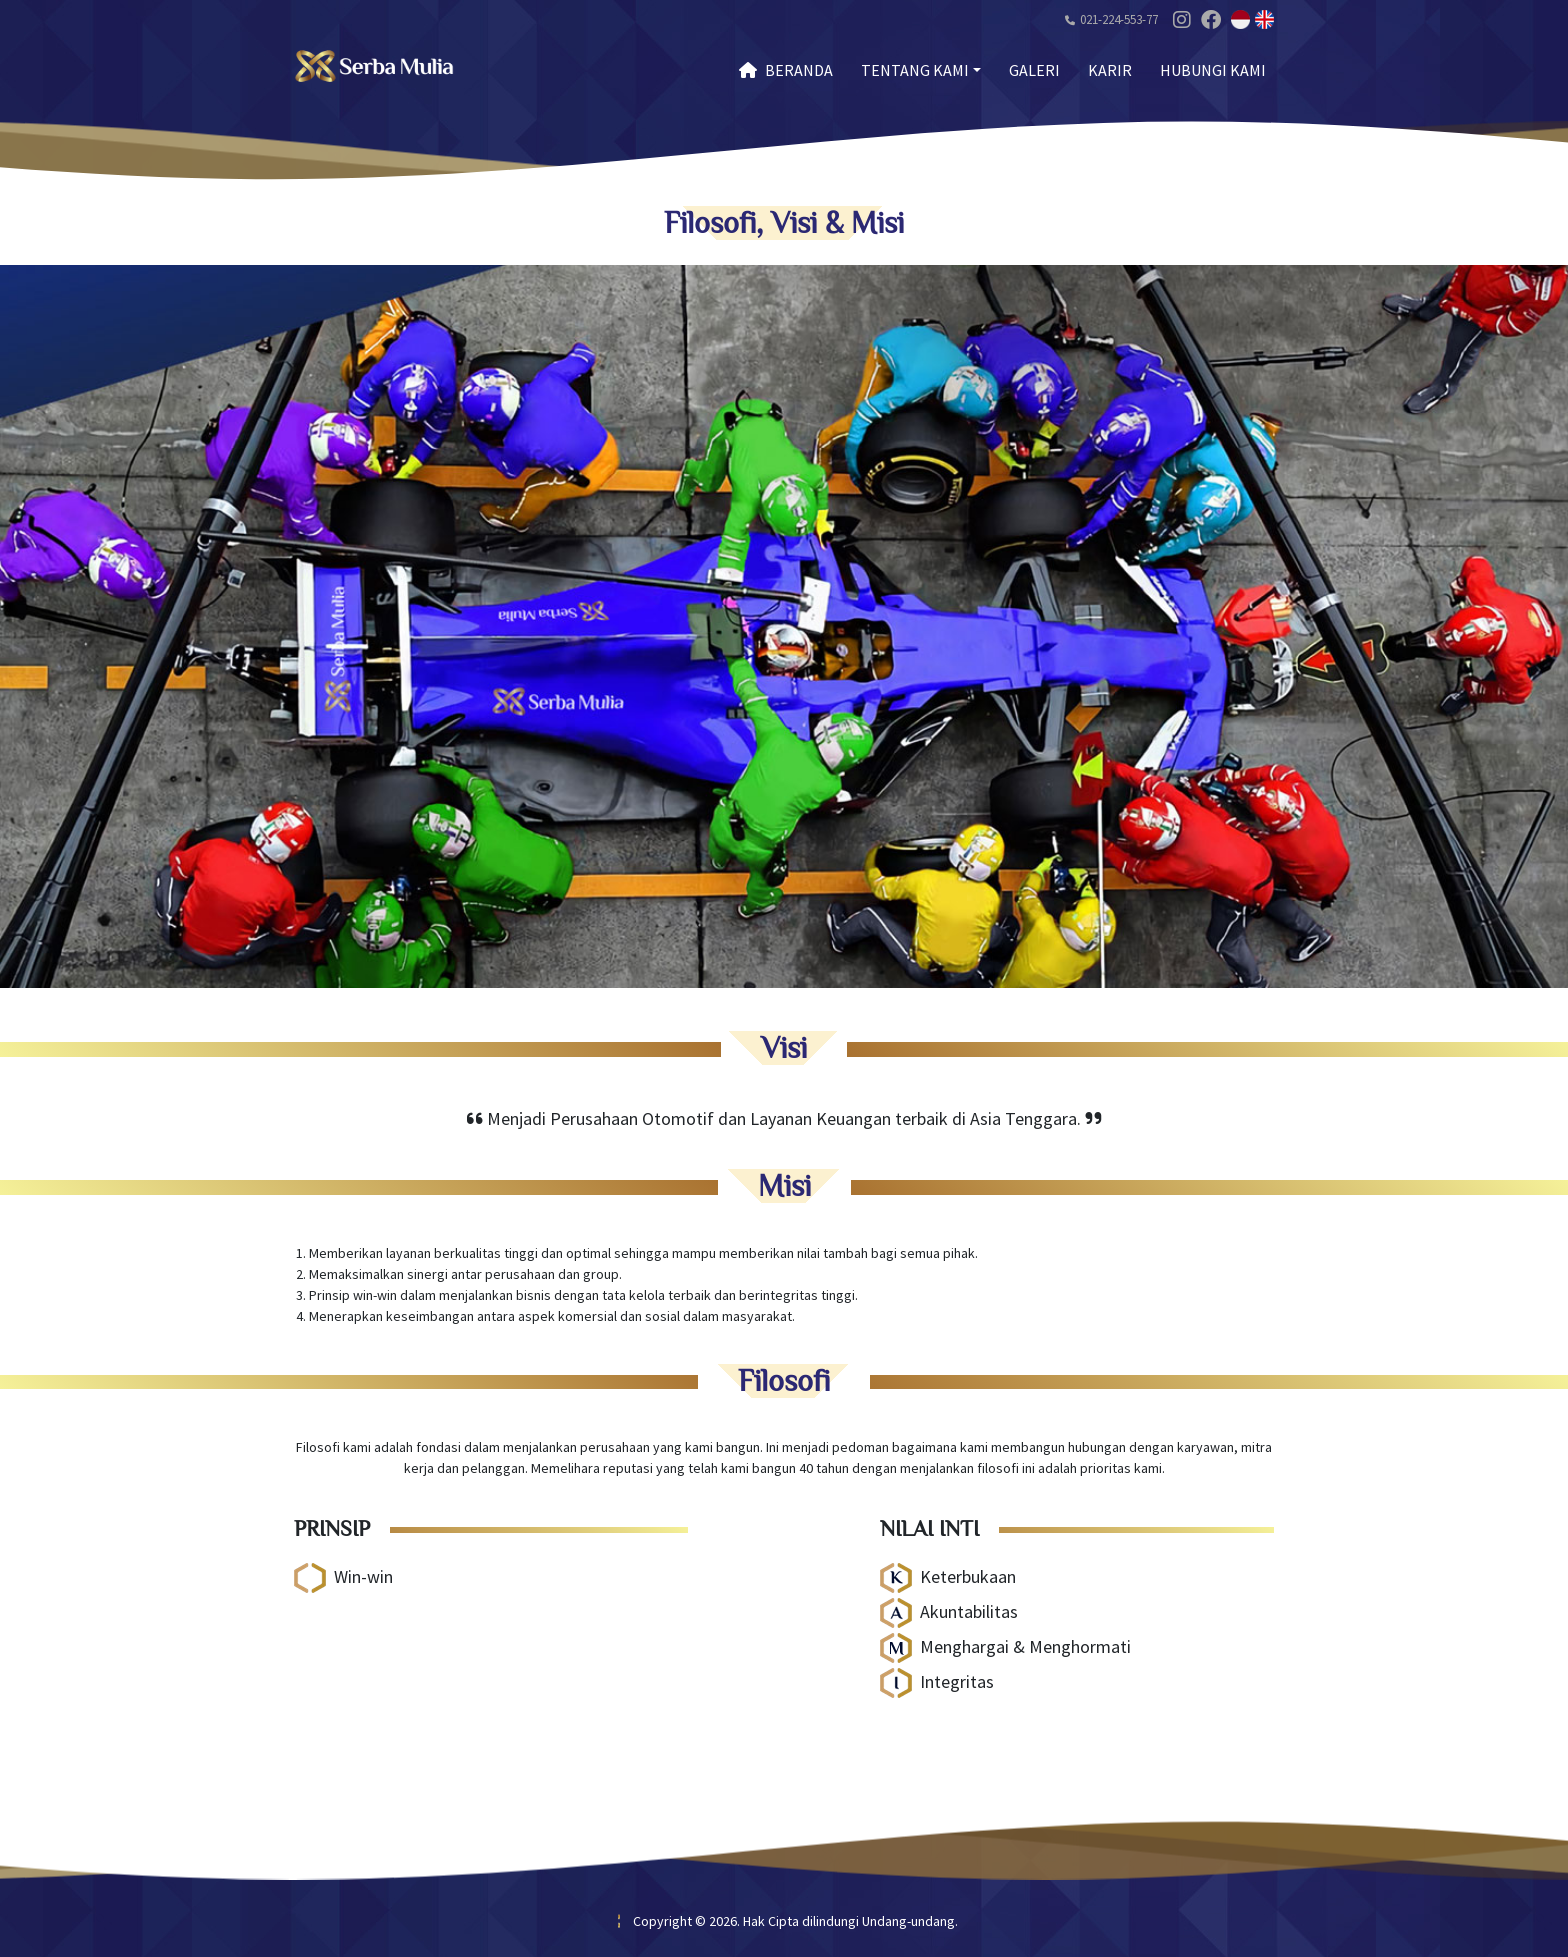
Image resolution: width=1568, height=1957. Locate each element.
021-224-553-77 (1119, 19)
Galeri (1034, 70)
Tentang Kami (915, 70)
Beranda (786, 70)
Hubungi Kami (1213, 70)
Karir (1110, 70)
